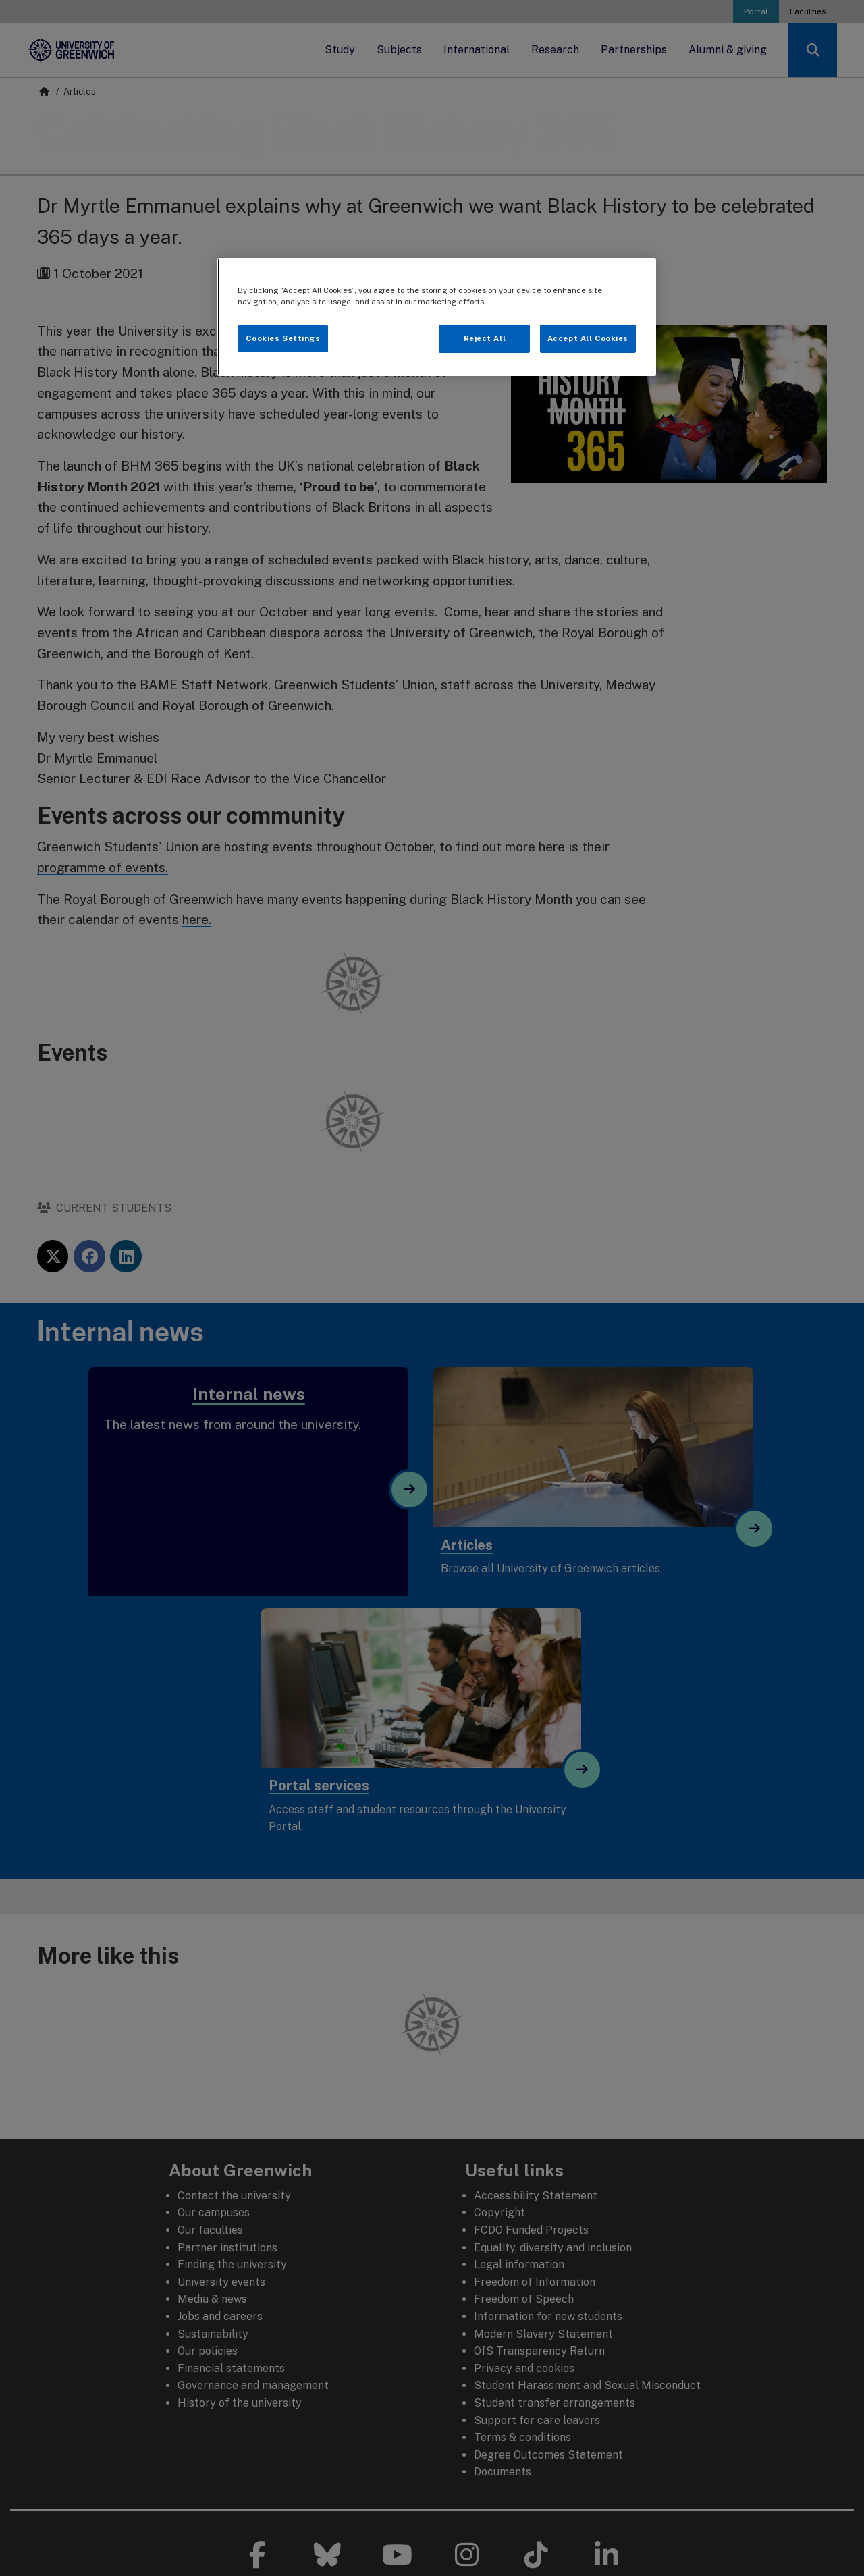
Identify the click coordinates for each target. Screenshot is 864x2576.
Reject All (485, 338)
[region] (436, 317)
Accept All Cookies (587, 338)
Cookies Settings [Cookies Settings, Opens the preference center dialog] (283, 338)
